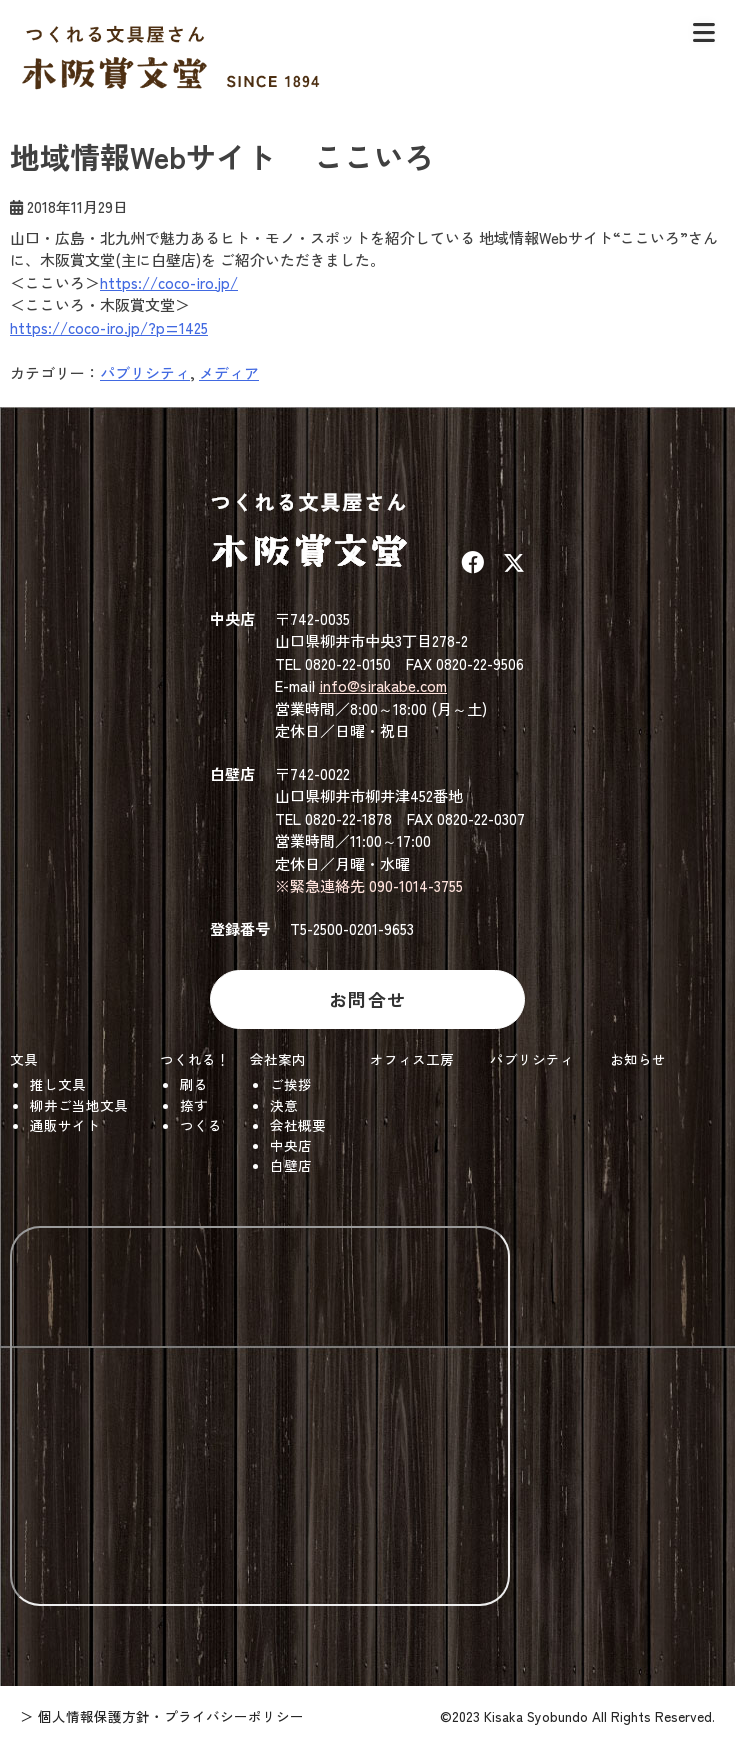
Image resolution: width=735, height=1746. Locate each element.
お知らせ (638, 1059)
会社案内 (278, 1059)
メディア (229, 372)
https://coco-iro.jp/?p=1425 (109, 327)
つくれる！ (195, 1059)
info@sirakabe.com (383, 685)
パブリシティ (145, 372)
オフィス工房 (412, 1059)
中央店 (291, 1145)
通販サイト (65, 1125)
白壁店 (291, 1165)
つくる (201, 1125)
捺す (194, 1105)
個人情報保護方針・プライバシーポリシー (171, 1716)
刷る (194, 1084)
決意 (284, 1105)
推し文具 (58, 1084)
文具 (24, 1059)
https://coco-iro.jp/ (169, 282)
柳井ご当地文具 (79, 1105)
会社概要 (298, 1125)
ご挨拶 (291, 1084)
